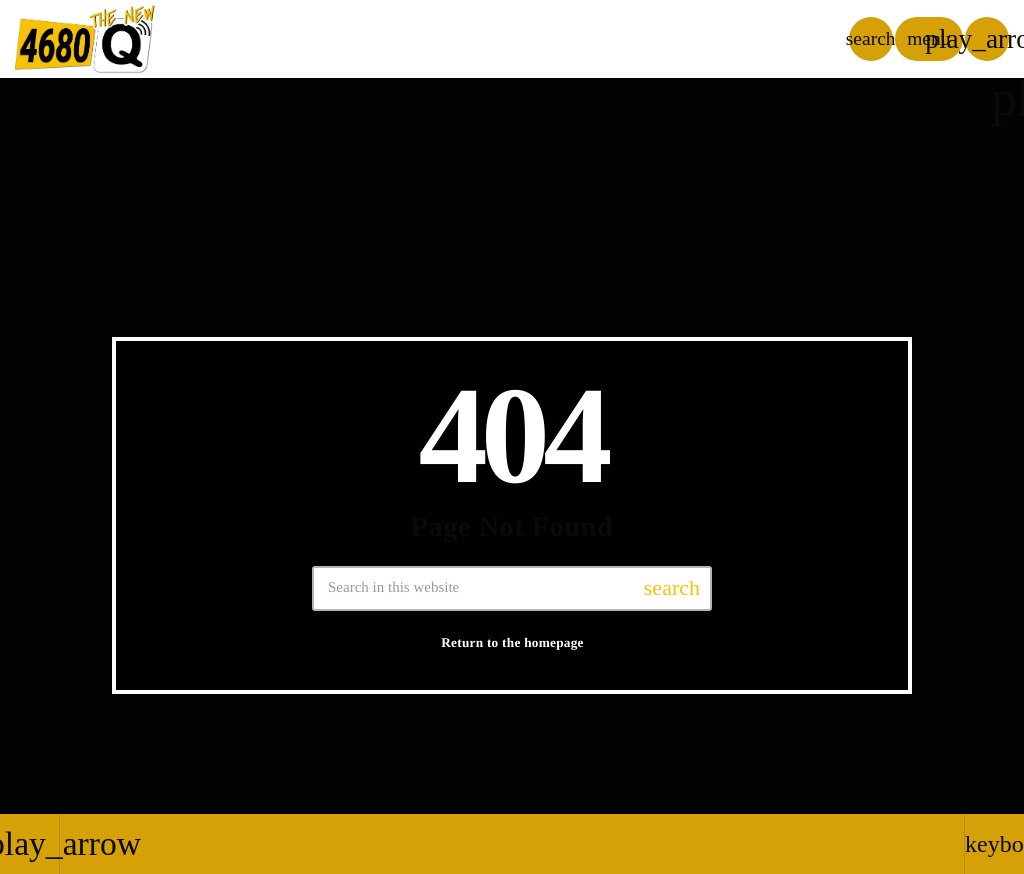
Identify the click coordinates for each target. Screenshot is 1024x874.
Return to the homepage (512, 642)
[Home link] (85, 39)
